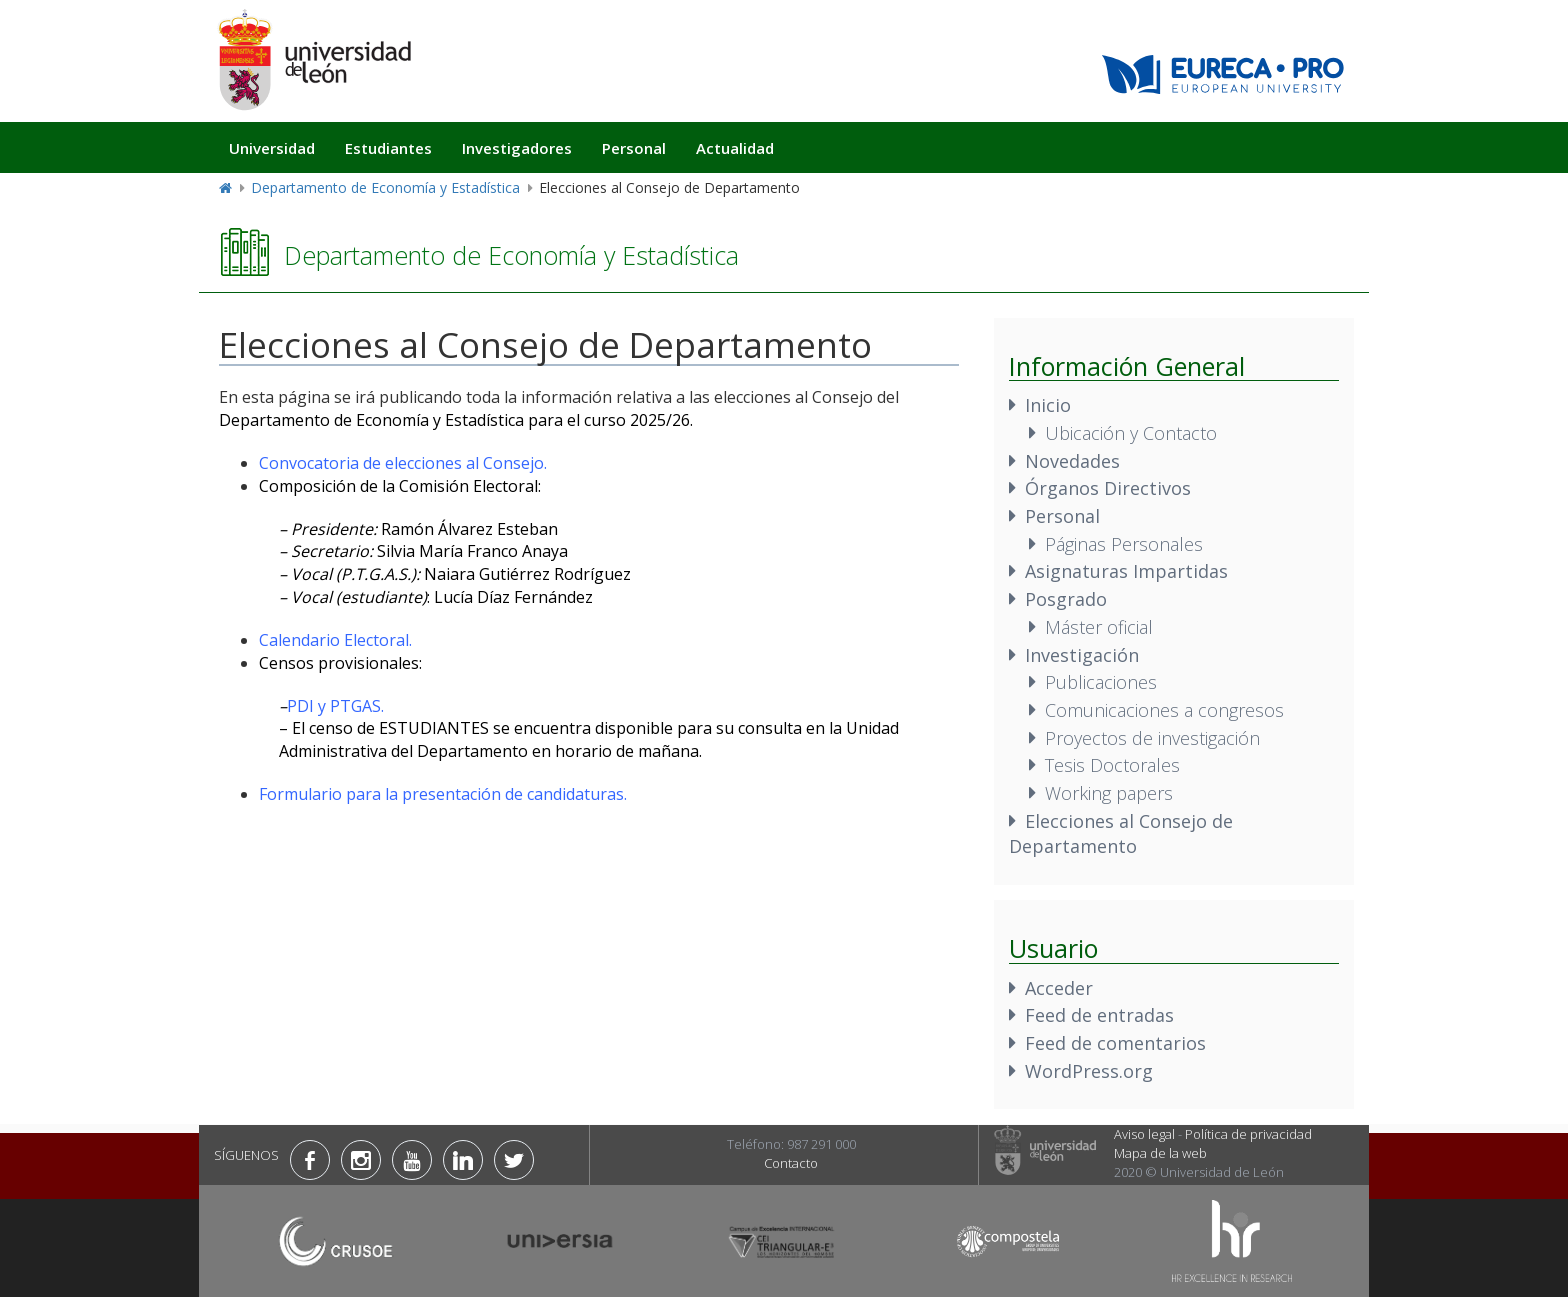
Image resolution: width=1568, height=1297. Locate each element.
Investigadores (517, 148)
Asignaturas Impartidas (1126, 571)
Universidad (272, 148)
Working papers (1109, 793)
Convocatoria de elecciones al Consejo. (403, 463)
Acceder (1059, 988)
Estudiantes (388, 148)
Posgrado (1066, 599)
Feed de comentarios (1115, 1043)
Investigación (1082, 655)
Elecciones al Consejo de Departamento (1121, 834)
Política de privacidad (1248, 1134)
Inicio (1048, 405)
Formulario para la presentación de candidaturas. (443, 794)
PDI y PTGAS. (335, 706)
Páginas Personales (1124, 544)
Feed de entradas (1099, 1015)
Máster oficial (1099, 627)
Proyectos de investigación (1152, 738)
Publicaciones (1101, 682)
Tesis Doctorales (1112, 765)
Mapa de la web (1160, 1153)
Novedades (1072, 461)
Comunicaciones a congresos (1164, 710)
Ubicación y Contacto (1131, 433)
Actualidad (735, 148)
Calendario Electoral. (335, 640)
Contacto (791, 1163)
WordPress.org (1089, 1071)
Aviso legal (1144, 1134)
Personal (634, 148)
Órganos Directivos (1108, 488)
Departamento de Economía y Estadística (385, 187)
